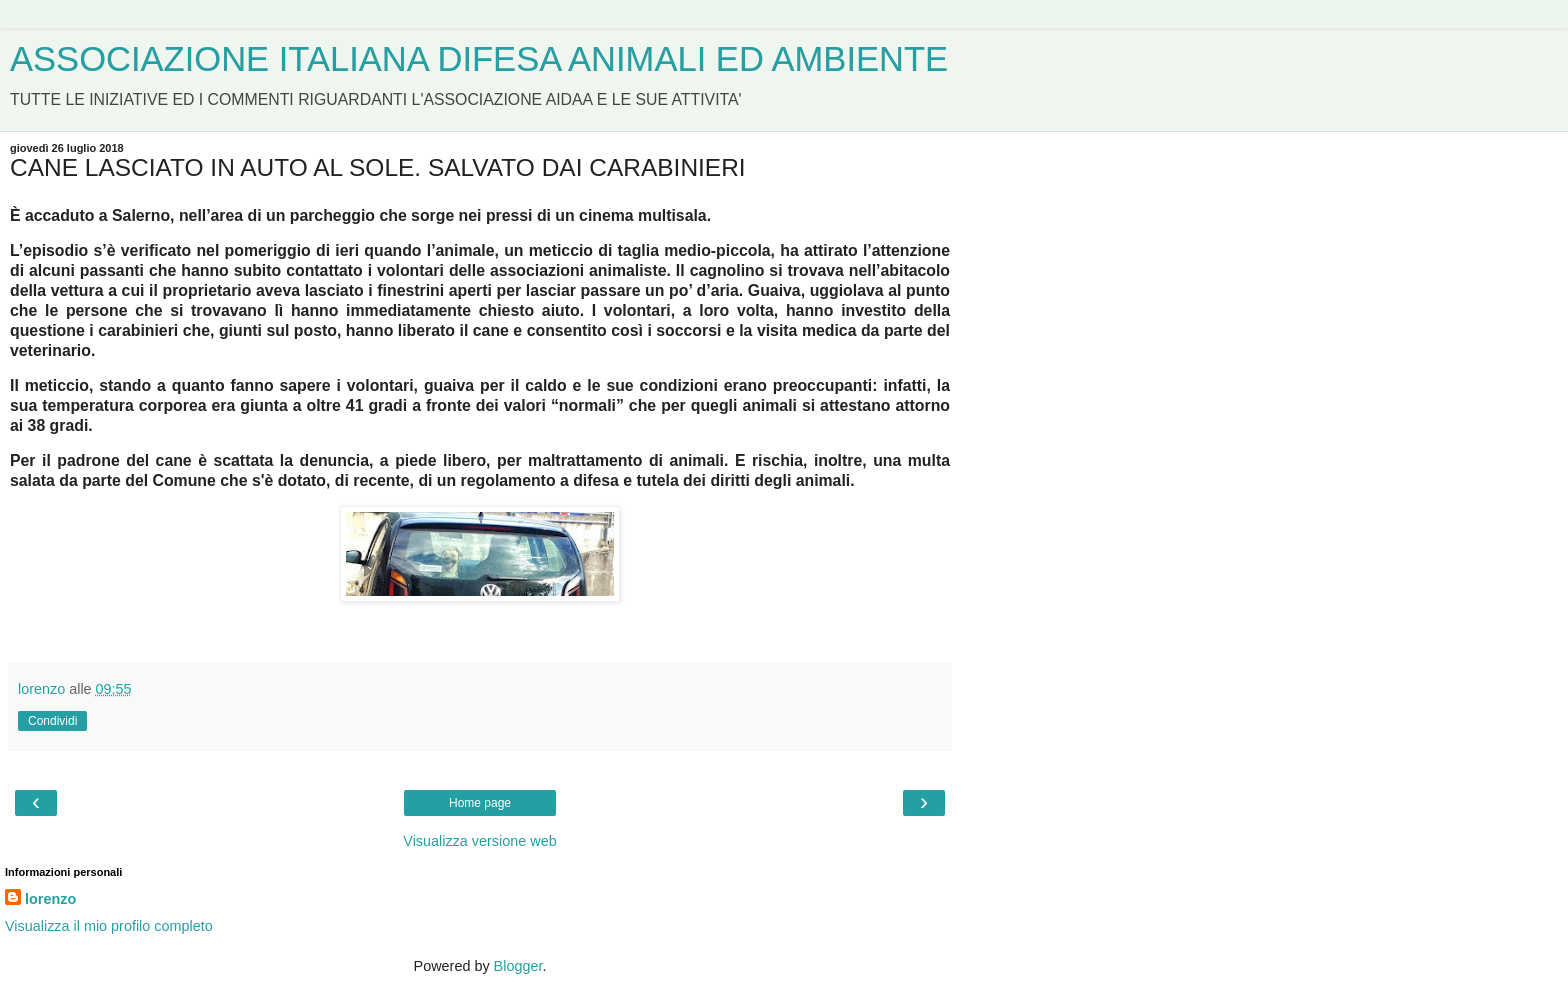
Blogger (518, 966)
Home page (480, 803)
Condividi (52, 721)
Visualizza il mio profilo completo (109, 926)
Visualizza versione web (479, 841)
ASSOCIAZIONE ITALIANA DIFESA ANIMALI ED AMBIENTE (479, 59)
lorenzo (50, 899)
